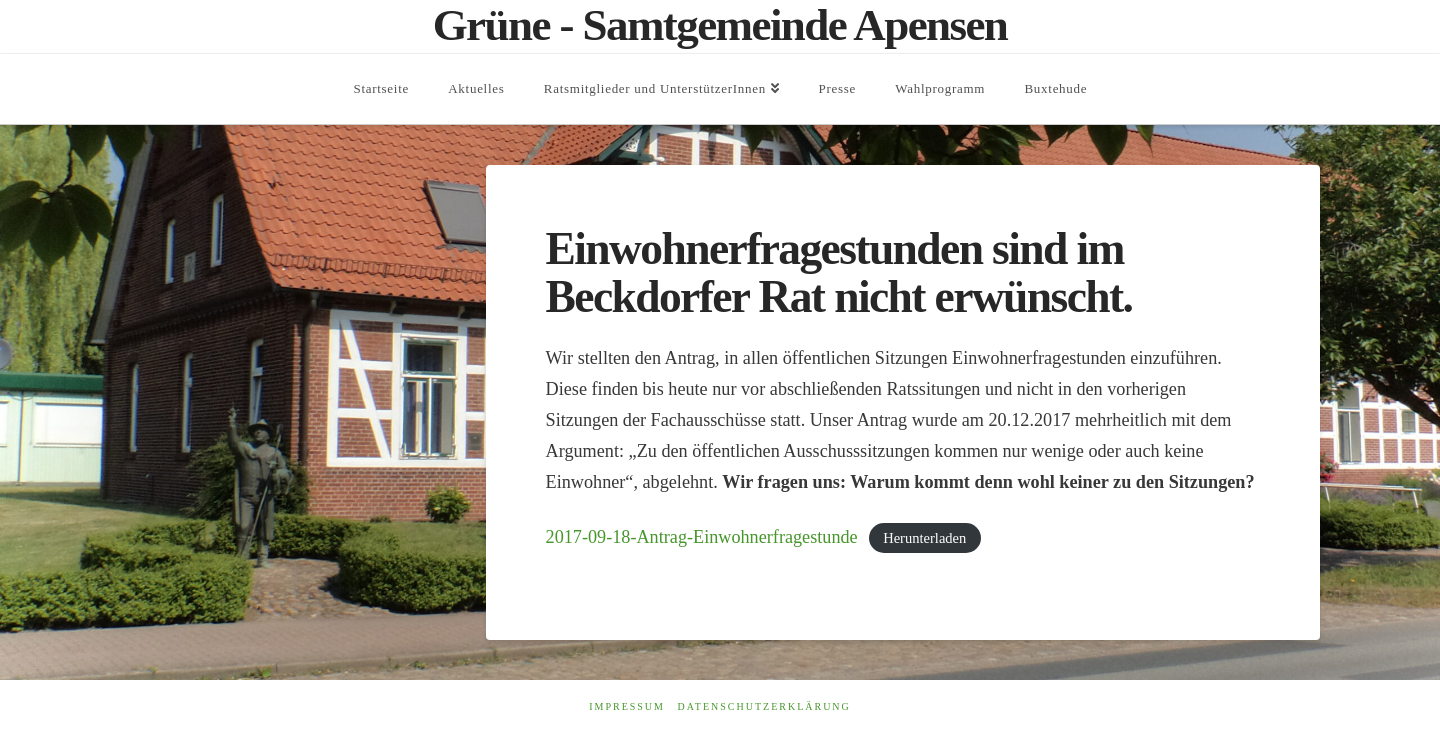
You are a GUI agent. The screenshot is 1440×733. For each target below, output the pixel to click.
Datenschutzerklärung (763, 706)
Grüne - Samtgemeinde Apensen (720, 25)
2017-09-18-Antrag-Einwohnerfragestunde (702, 537)
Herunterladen (924, 538)
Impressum (627, 706)
